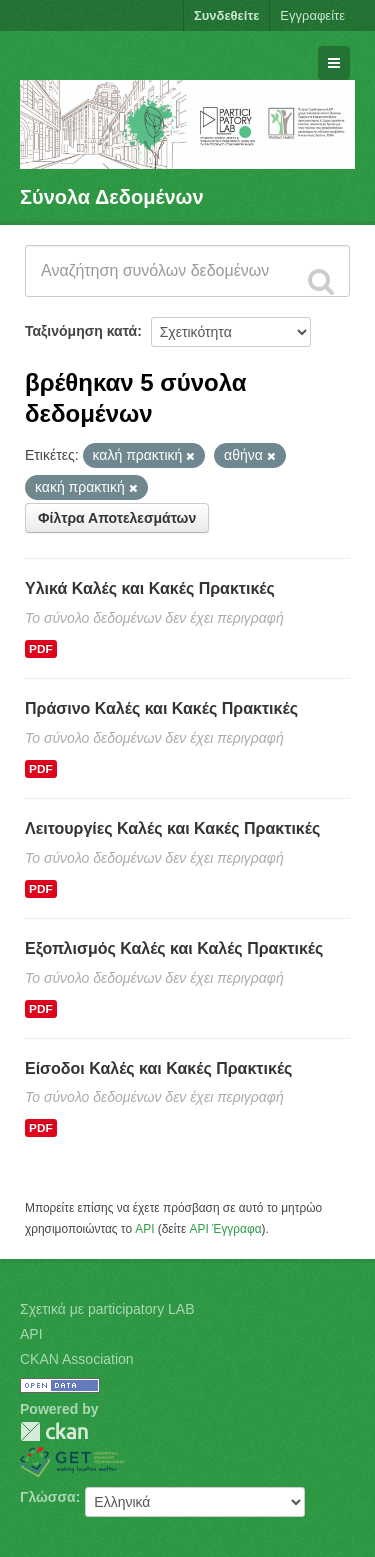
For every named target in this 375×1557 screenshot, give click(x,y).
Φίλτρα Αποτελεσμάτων (117, 518)
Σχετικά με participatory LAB (107, 1309)
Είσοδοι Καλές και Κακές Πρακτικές (158, 1068)
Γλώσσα (48, 1497)
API (144, 1229)
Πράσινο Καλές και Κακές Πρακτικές (161, 708)
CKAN (54, 1431)
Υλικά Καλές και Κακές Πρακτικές (150, 588)
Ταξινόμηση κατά (81, 331)
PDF (41, 649)
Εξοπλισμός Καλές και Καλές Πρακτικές (174, 948)
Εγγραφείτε (312, 15)
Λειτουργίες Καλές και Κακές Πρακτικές (172, 828)
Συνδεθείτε (226, 15)
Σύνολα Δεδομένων (112, 197)
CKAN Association (77, 1359)
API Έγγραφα (226, 1229)
